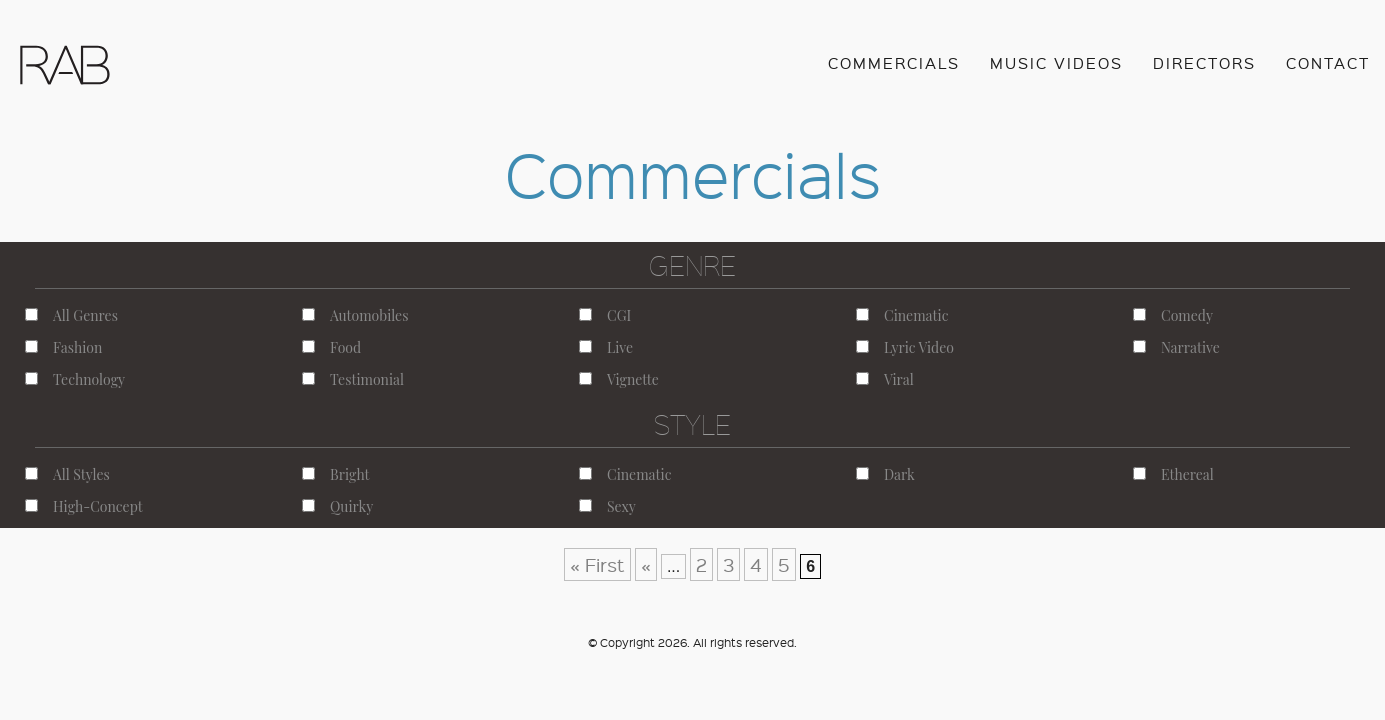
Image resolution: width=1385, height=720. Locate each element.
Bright (336, 474)
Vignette (619, 379)
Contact (1328, 63)
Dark (885, 474)
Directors (1204, 63)
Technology (75, 379)
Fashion (63, 347)
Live (606, 347)
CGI (605, 315)
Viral (885, 379)
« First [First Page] (597, 564)
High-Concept (84, 506)
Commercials (894, 63)
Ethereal (1173, 474)
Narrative (1176, 347)
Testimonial (353, 379)
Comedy (1173, 315)
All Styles (67, 474)
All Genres (71, 315)
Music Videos (1056, 63)
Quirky (337, 506)
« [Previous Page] (646, 564)
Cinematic (902, 315)
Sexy (607, 506)
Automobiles (355, 315)
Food (331, 347)
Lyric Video (905, 347)
